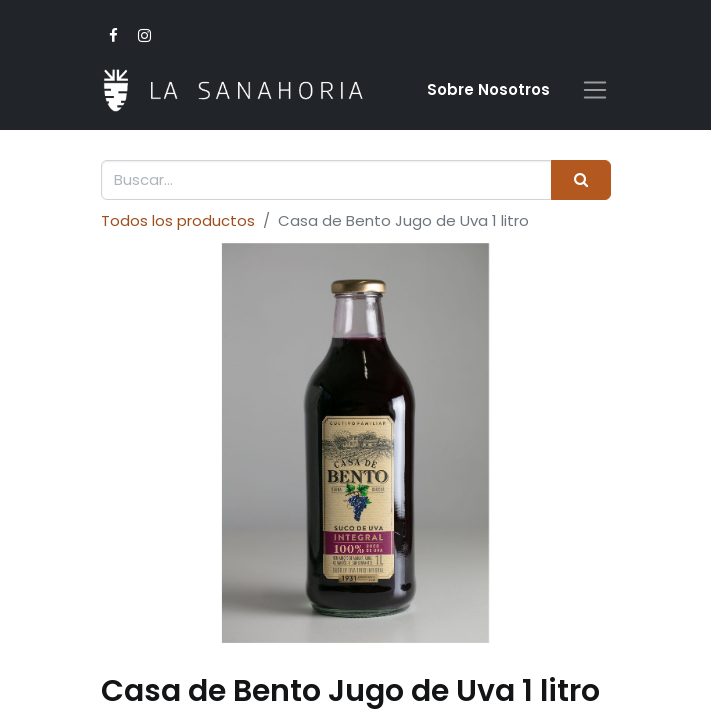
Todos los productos (178, 220)
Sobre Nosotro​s (488, 89)
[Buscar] (580, 180)
